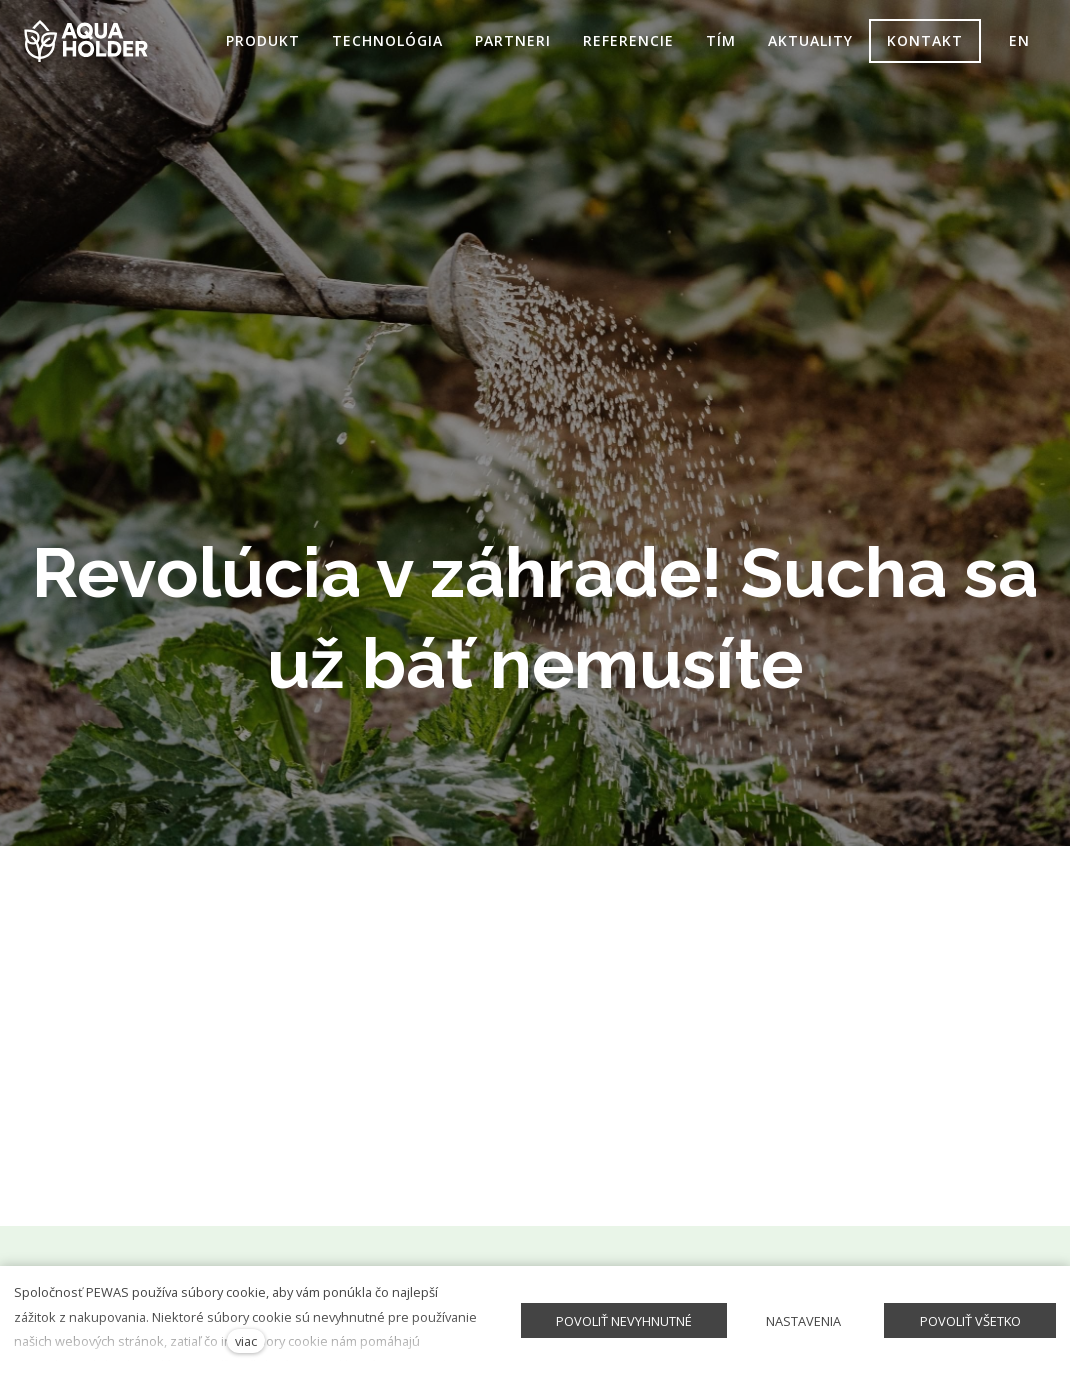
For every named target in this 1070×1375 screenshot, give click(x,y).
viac (246, 1341)
